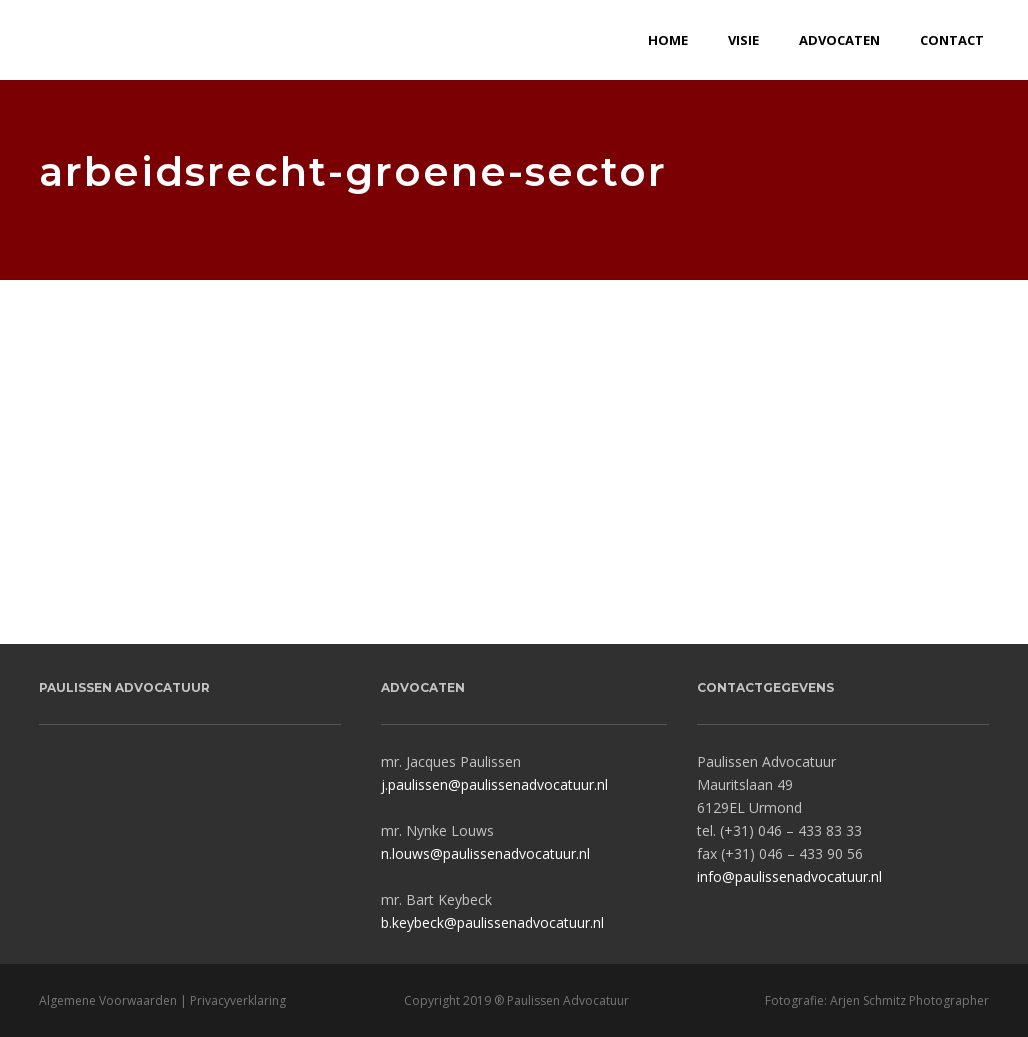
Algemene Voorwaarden (108, 1000)
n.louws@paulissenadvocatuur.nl (485, 853)
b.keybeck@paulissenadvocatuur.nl (492, 922)
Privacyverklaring (238, 1000)
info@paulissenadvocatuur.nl (789, 876)
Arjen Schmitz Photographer (909, 1000)
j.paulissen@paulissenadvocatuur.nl (494, 784)
